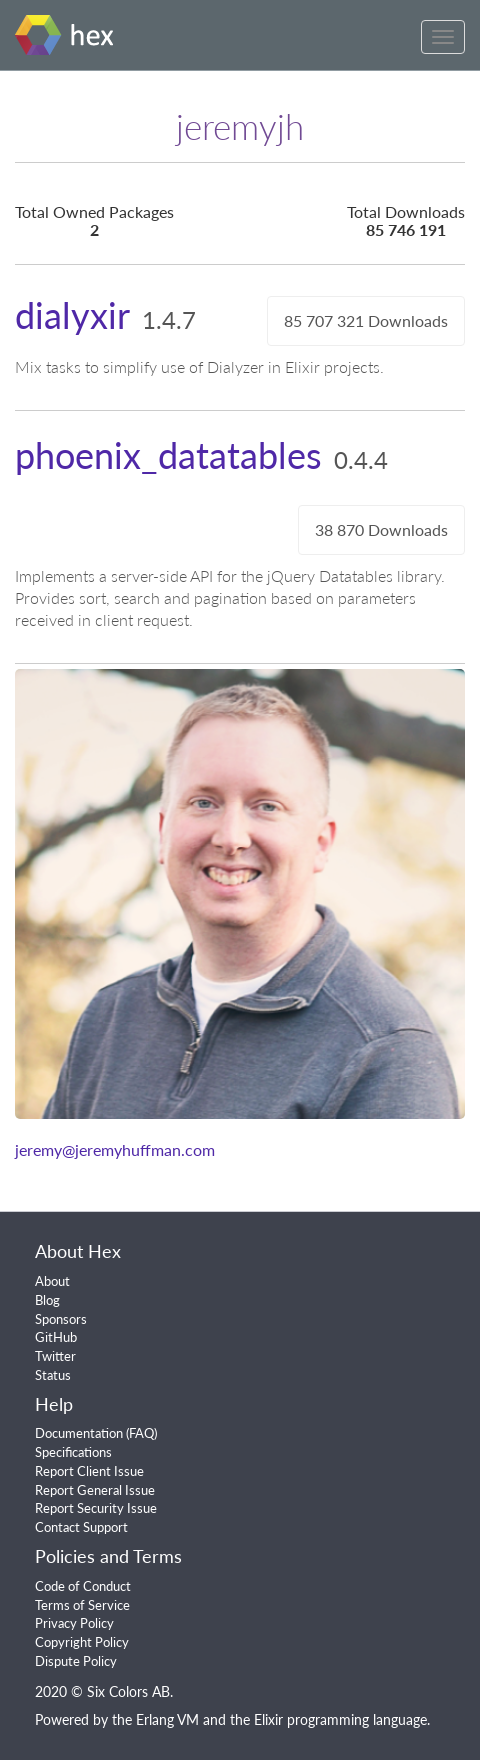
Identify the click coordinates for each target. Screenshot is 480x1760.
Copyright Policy (82, 1642)
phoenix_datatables (168, 455)
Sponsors (61, 1319)
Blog (47, 1300)
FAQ (141, 1433)
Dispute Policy (76, 1661)
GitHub (56, 1337)
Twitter (55, 1356)
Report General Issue (95, 1490)
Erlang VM (167, 1719)
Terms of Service (82, 1605)
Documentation (79, 1433)
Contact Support (81, 1527)
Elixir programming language (340, 1719)
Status (53, 1375)
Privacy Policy (74, 1623)
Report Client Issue (89, 1471)
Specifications (73, 1452)
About (52, 1281)
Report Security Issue (96, 1508)
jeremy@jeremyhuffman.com (115, 1149)
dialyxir (72, 315)
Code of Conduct (83, 1586)
